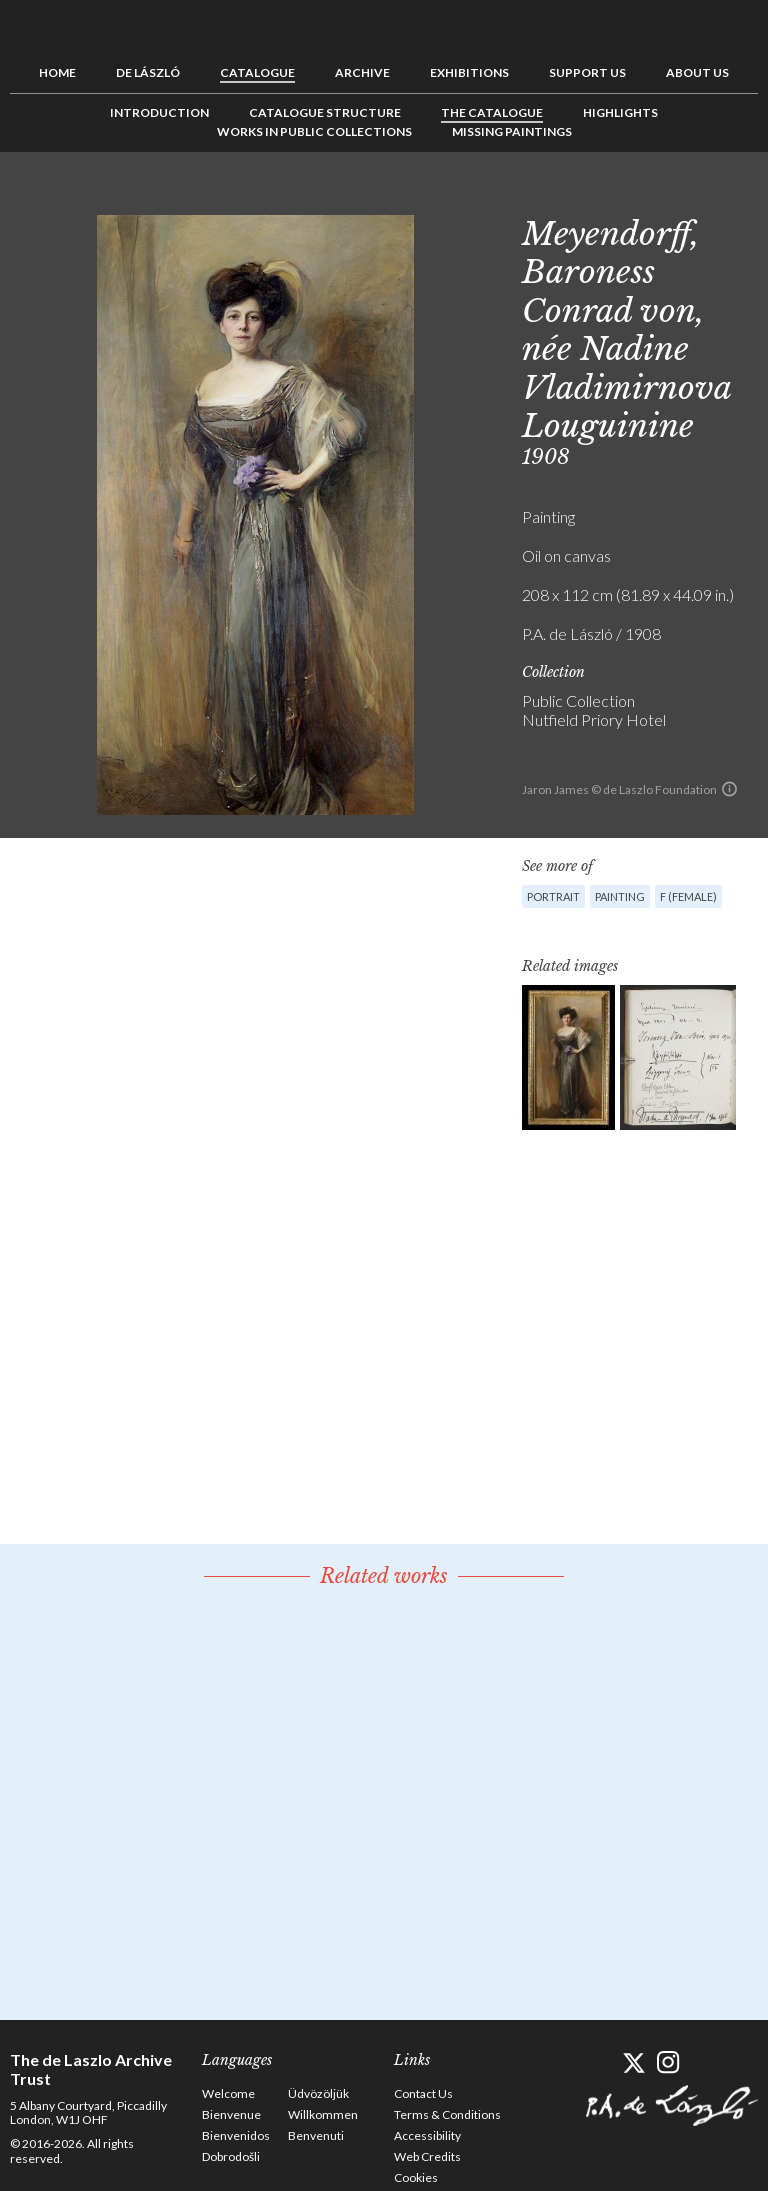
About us (697, 72)
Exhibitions (469, 72)
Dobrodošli (231, 2156)
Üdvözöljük (318, 2093)
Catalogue (257, 72)
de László (148, 72)
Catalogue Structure (325, 112)
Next (743, 197)
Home (57, 72)
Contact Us (423, 2093)
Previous (681, 197)
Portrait (553, 896)
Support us (587, 72)
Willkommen (323, 2114)
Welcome (228, 2093)
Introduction (159, 112)
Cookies (416, 2177)
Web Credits (427, 2156)
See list (712, 197)
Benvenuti (316, 2135)
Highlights (620, 112)
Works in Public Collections (314, 131)
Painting (620, 896)
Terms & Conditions (447, 2114)
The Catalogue (492, 112)
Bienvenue (231, 2114)
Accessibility (427, 2135)
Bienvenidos (236, 2135)
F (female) (688, 896)
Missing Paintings (512, 131)
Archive (362, 72)
